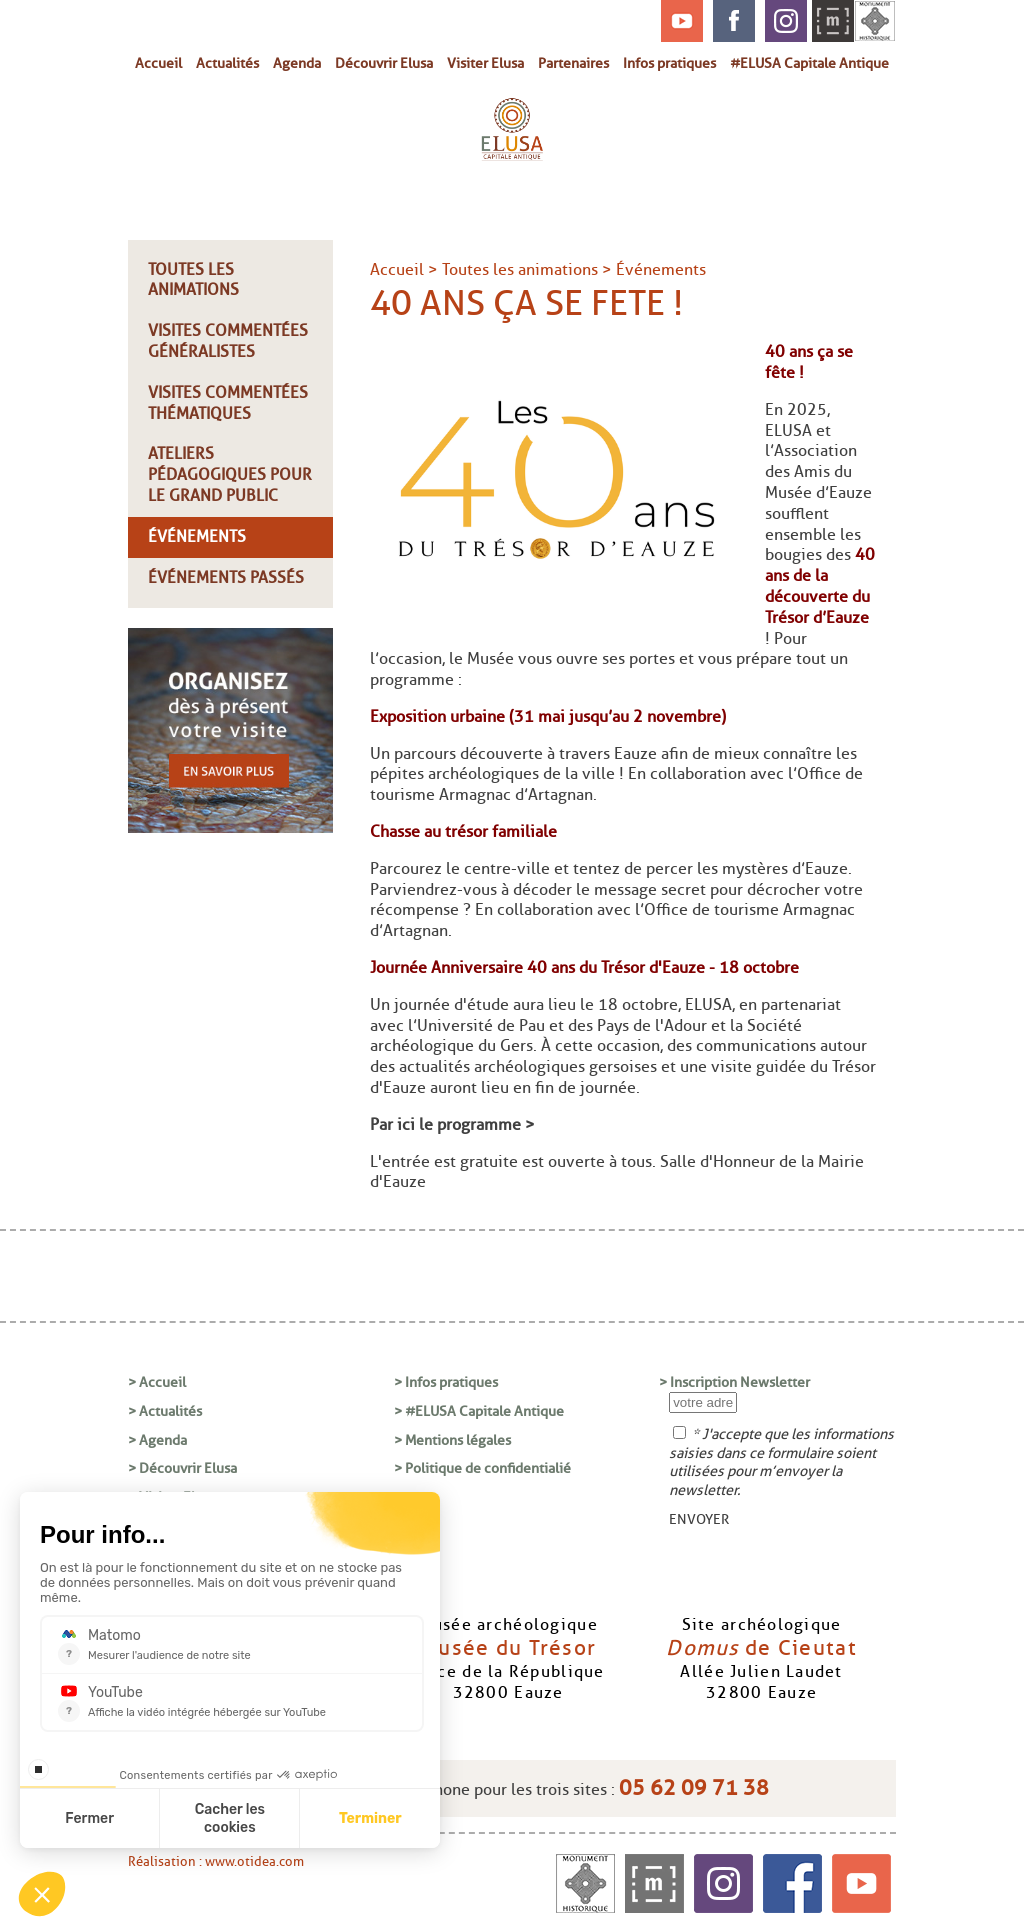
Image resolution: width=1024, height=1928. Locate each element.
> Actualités (165, 1411)
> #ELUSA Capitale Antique (479, 1411)
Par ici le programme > (454, 1124)
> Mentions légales (452, 1440)
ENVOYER (699, 1519)
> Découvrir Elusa (182, 1468)
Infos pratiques (669, 63)
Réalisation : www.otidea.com (216, 1861)
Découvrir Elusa (384, 63)
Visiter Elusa (485, 63)
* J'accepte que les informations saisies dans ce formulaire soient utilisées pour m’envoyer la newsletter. (781, 1462)
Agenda (297, 63)
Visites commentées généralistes (228, 341)
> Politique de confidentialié (482, 1468)
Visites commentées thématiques (228, 403)
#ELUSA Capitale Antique (809, 63)
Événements (197, 536)
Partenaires (573, 63)
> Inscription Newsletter (734, 1382)
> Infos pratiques (446, 1382)
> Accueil (157, 1382)
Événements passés (226, 577)
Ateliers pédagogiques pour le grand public (230, 474)
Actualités (227, 63)
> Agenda (157, 1440)
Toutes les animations (193, 280)
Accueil (158, 63)
